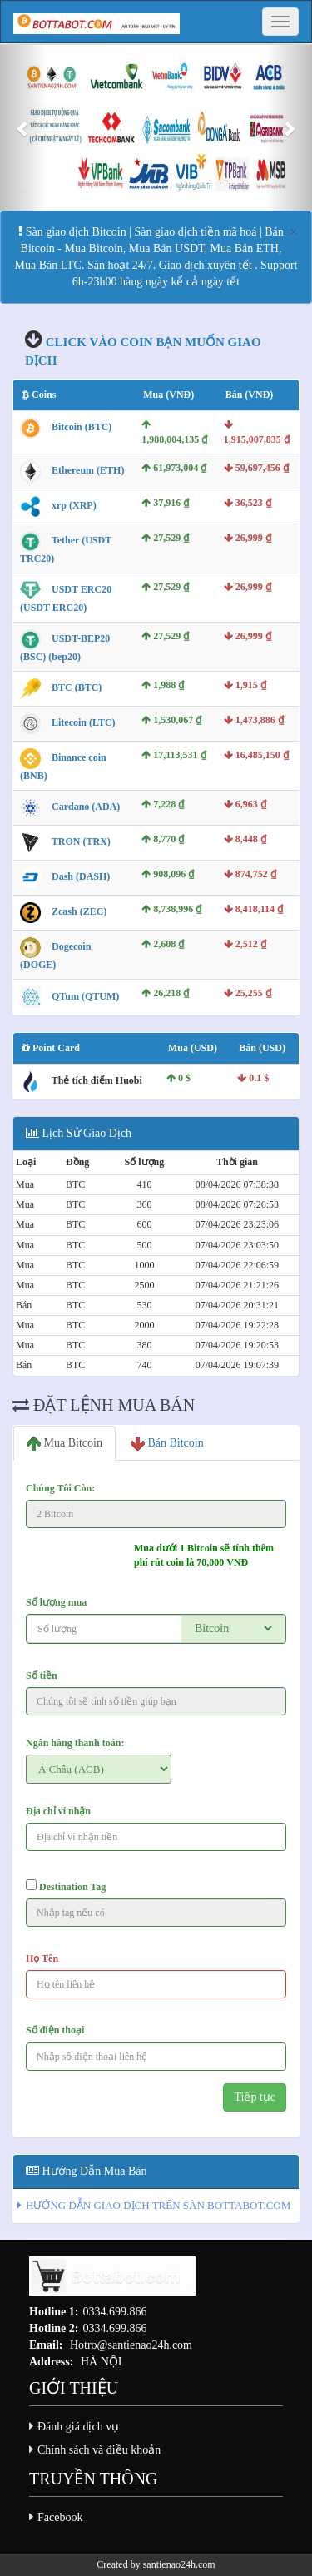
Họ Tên (42, 1958)
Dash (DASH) (81, 876)
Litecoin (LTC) (84, 722)
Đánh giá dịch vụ (78, 2426)
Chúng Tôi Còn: (60, 1488)
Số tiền (41, 1675)
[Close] (294, 232)
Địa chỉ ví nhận (58, 1811)
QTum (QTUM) (85, 996)
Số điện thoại (55, 2030)
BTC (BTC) (77, 687)
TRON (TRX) (81, 841)
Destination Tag (66, 1886)
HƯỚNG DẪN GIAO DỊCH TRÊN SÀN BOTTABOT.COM (158, 2205)
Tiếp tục (254, 2097)
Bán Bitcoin (167, 1444)
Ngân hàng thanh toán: (75, 1743)
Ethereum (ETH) (88, 470)
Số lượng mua (56, 1602)
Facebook (59, 2517)
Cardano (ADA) (86, 806)
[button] (23, 128)
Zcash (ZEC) (79, 911)
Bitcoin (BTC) (81, 428)
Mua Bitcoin (64, 1444)
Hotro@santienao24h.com (131, 2345)
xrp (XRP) (74, 505)
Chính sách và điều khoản (99, 2450)
